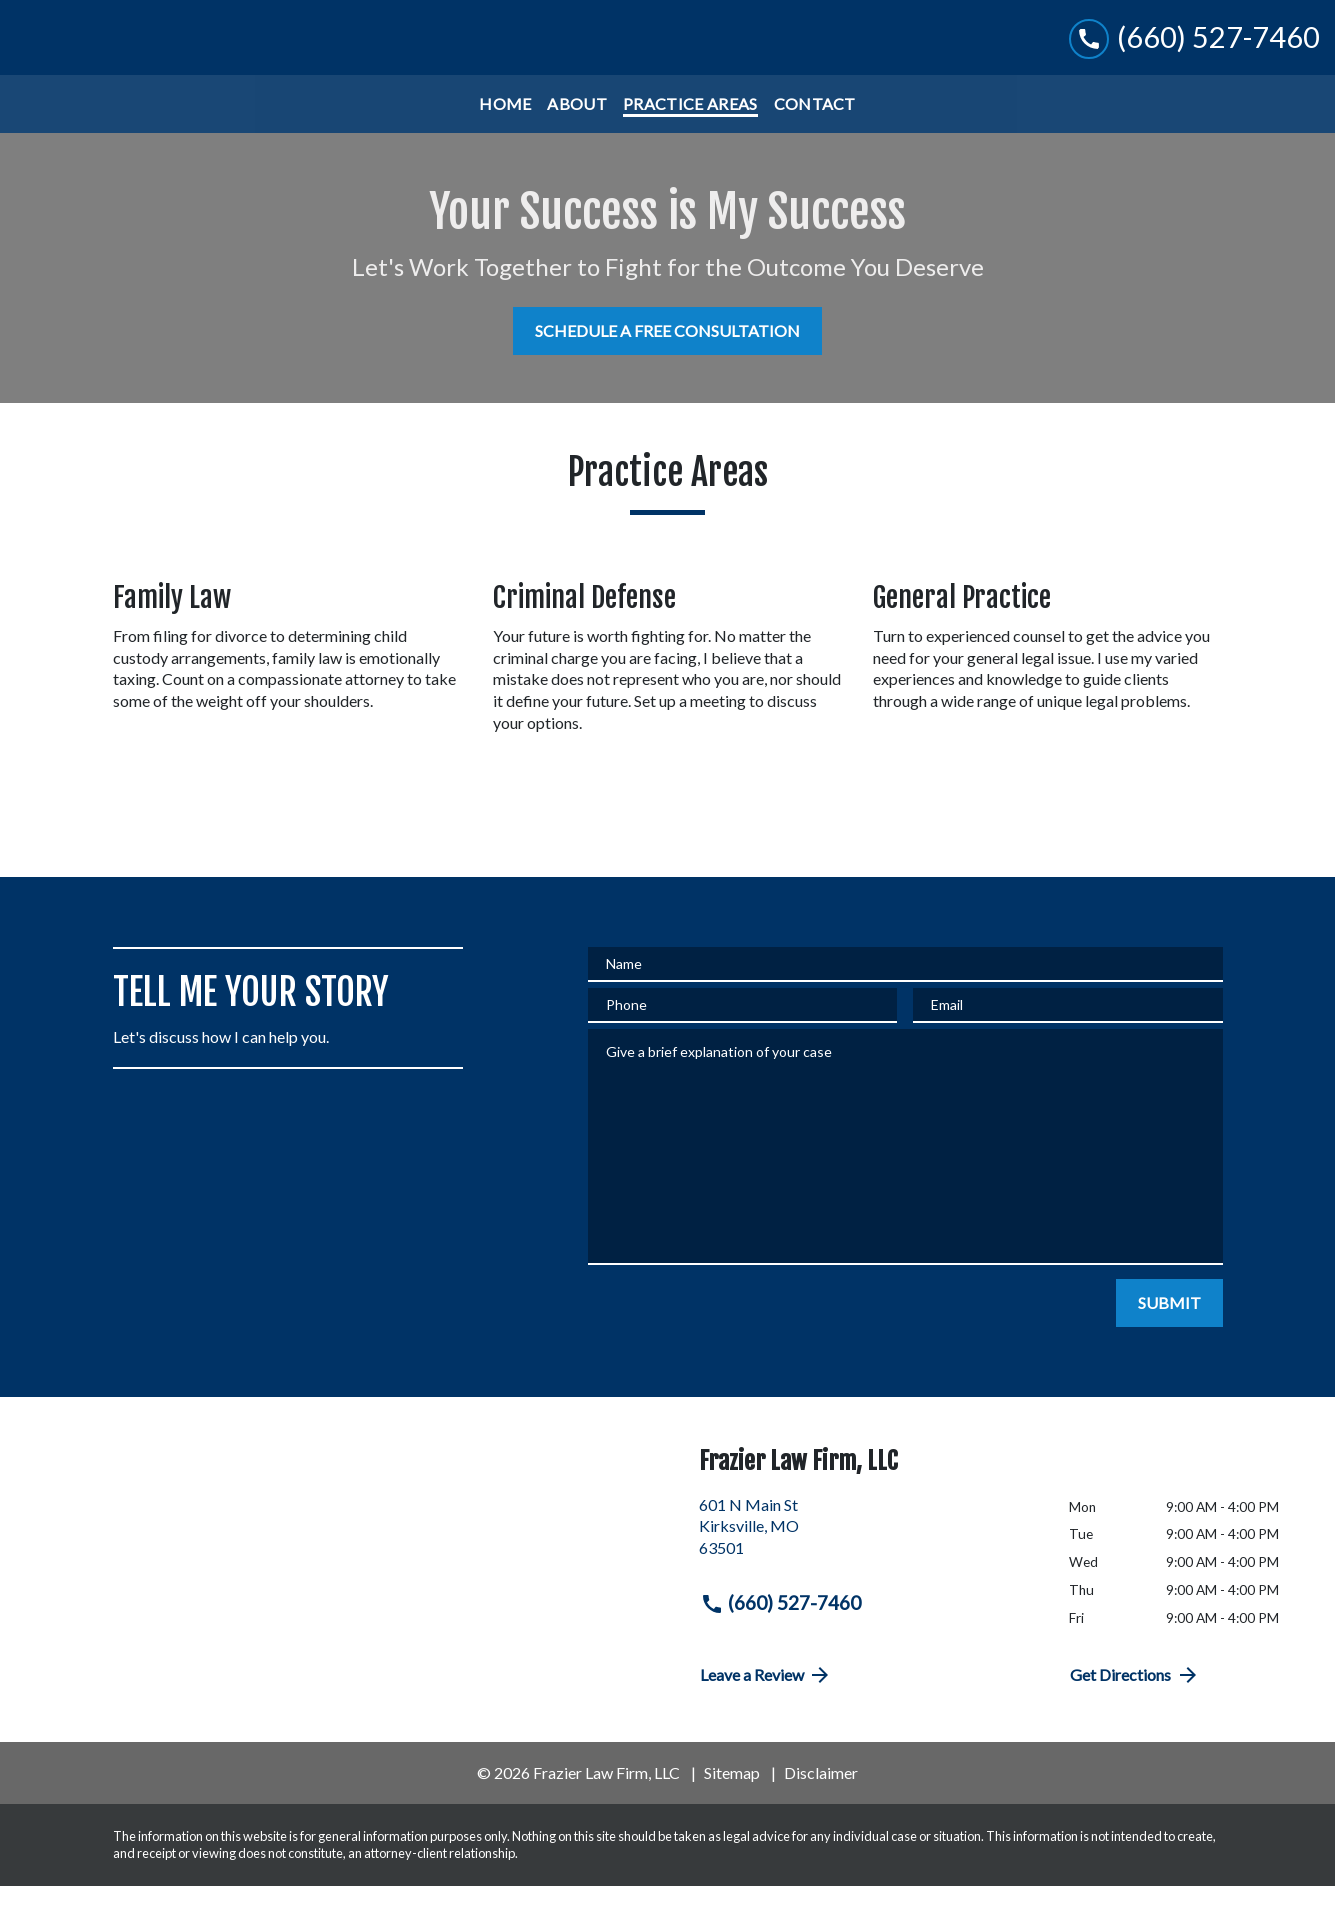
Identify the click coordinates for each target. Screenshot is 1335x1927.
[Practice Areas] (690, 145)
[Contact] (815, 145)
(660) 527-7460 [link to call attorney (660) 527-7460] (781, 1644)
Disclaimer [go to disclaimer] (821, 1813)
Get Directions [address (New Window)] (1135, 1716)
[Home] (505, 145)
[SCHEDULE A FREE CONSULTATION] (667, 372)
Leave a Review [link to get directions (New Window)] (766, 1716)
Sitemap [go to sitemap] (732, 1813)
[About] (577, 145)
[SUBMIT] (1169, 1344)
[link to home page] (138, 58)
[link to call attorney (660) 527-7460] (1194, 57)
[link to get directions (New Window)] (869, 1574)
